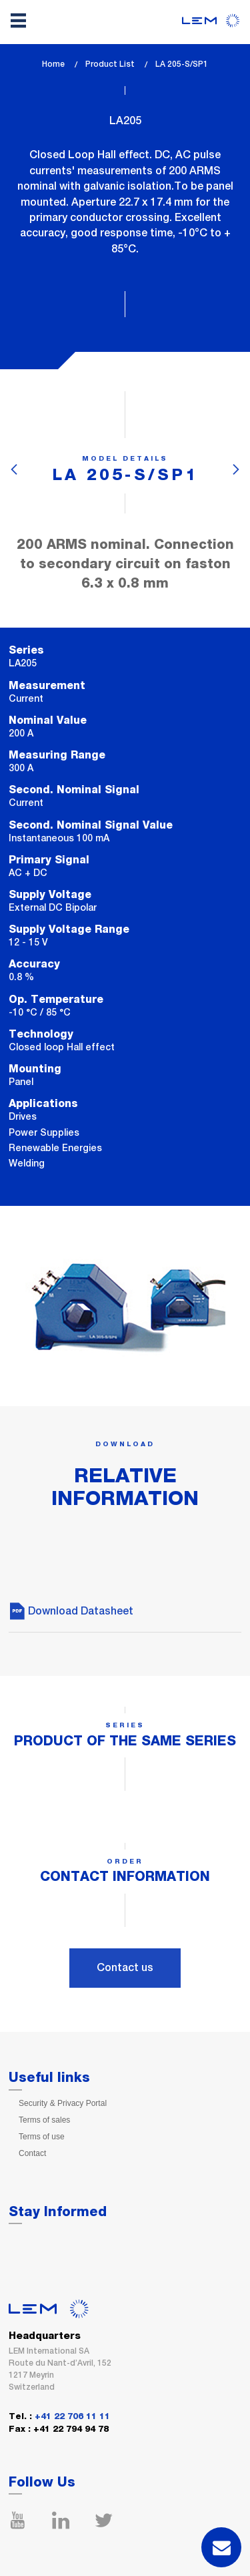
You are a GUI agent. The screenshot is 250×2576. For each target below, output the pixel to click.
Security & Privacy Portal (63, 2103)
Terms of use (42, 2137)
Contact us (125, 1967)
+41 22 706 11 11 (72, 2416)
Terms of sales (44, 2120)
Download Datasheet (71, 1610)
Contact (32, 2153)
